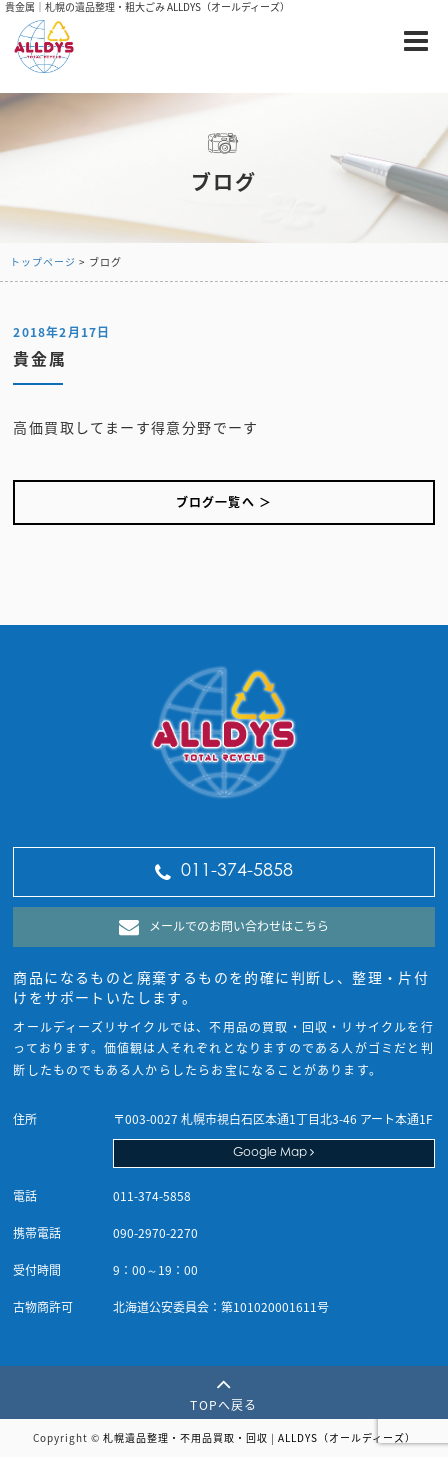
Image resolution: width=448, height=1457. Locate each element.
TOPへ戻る (223, 1392)
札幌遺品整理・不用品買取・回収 (185, 1437)
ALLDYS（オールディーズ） (347, 1437)
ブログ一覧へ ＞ (224, 502)
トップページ (43, 261)
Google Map (273, 1152)
